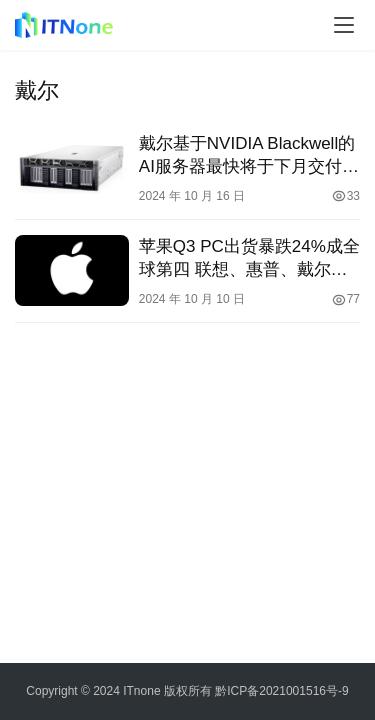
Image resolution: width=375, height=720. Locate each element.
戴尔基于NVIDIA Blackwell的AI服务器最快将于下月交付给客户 (249, 156)
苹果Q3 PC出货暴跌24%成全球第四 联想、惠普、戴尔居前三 (249, 259)
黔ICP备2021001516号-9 (281, 691)
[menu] (344, 25)
